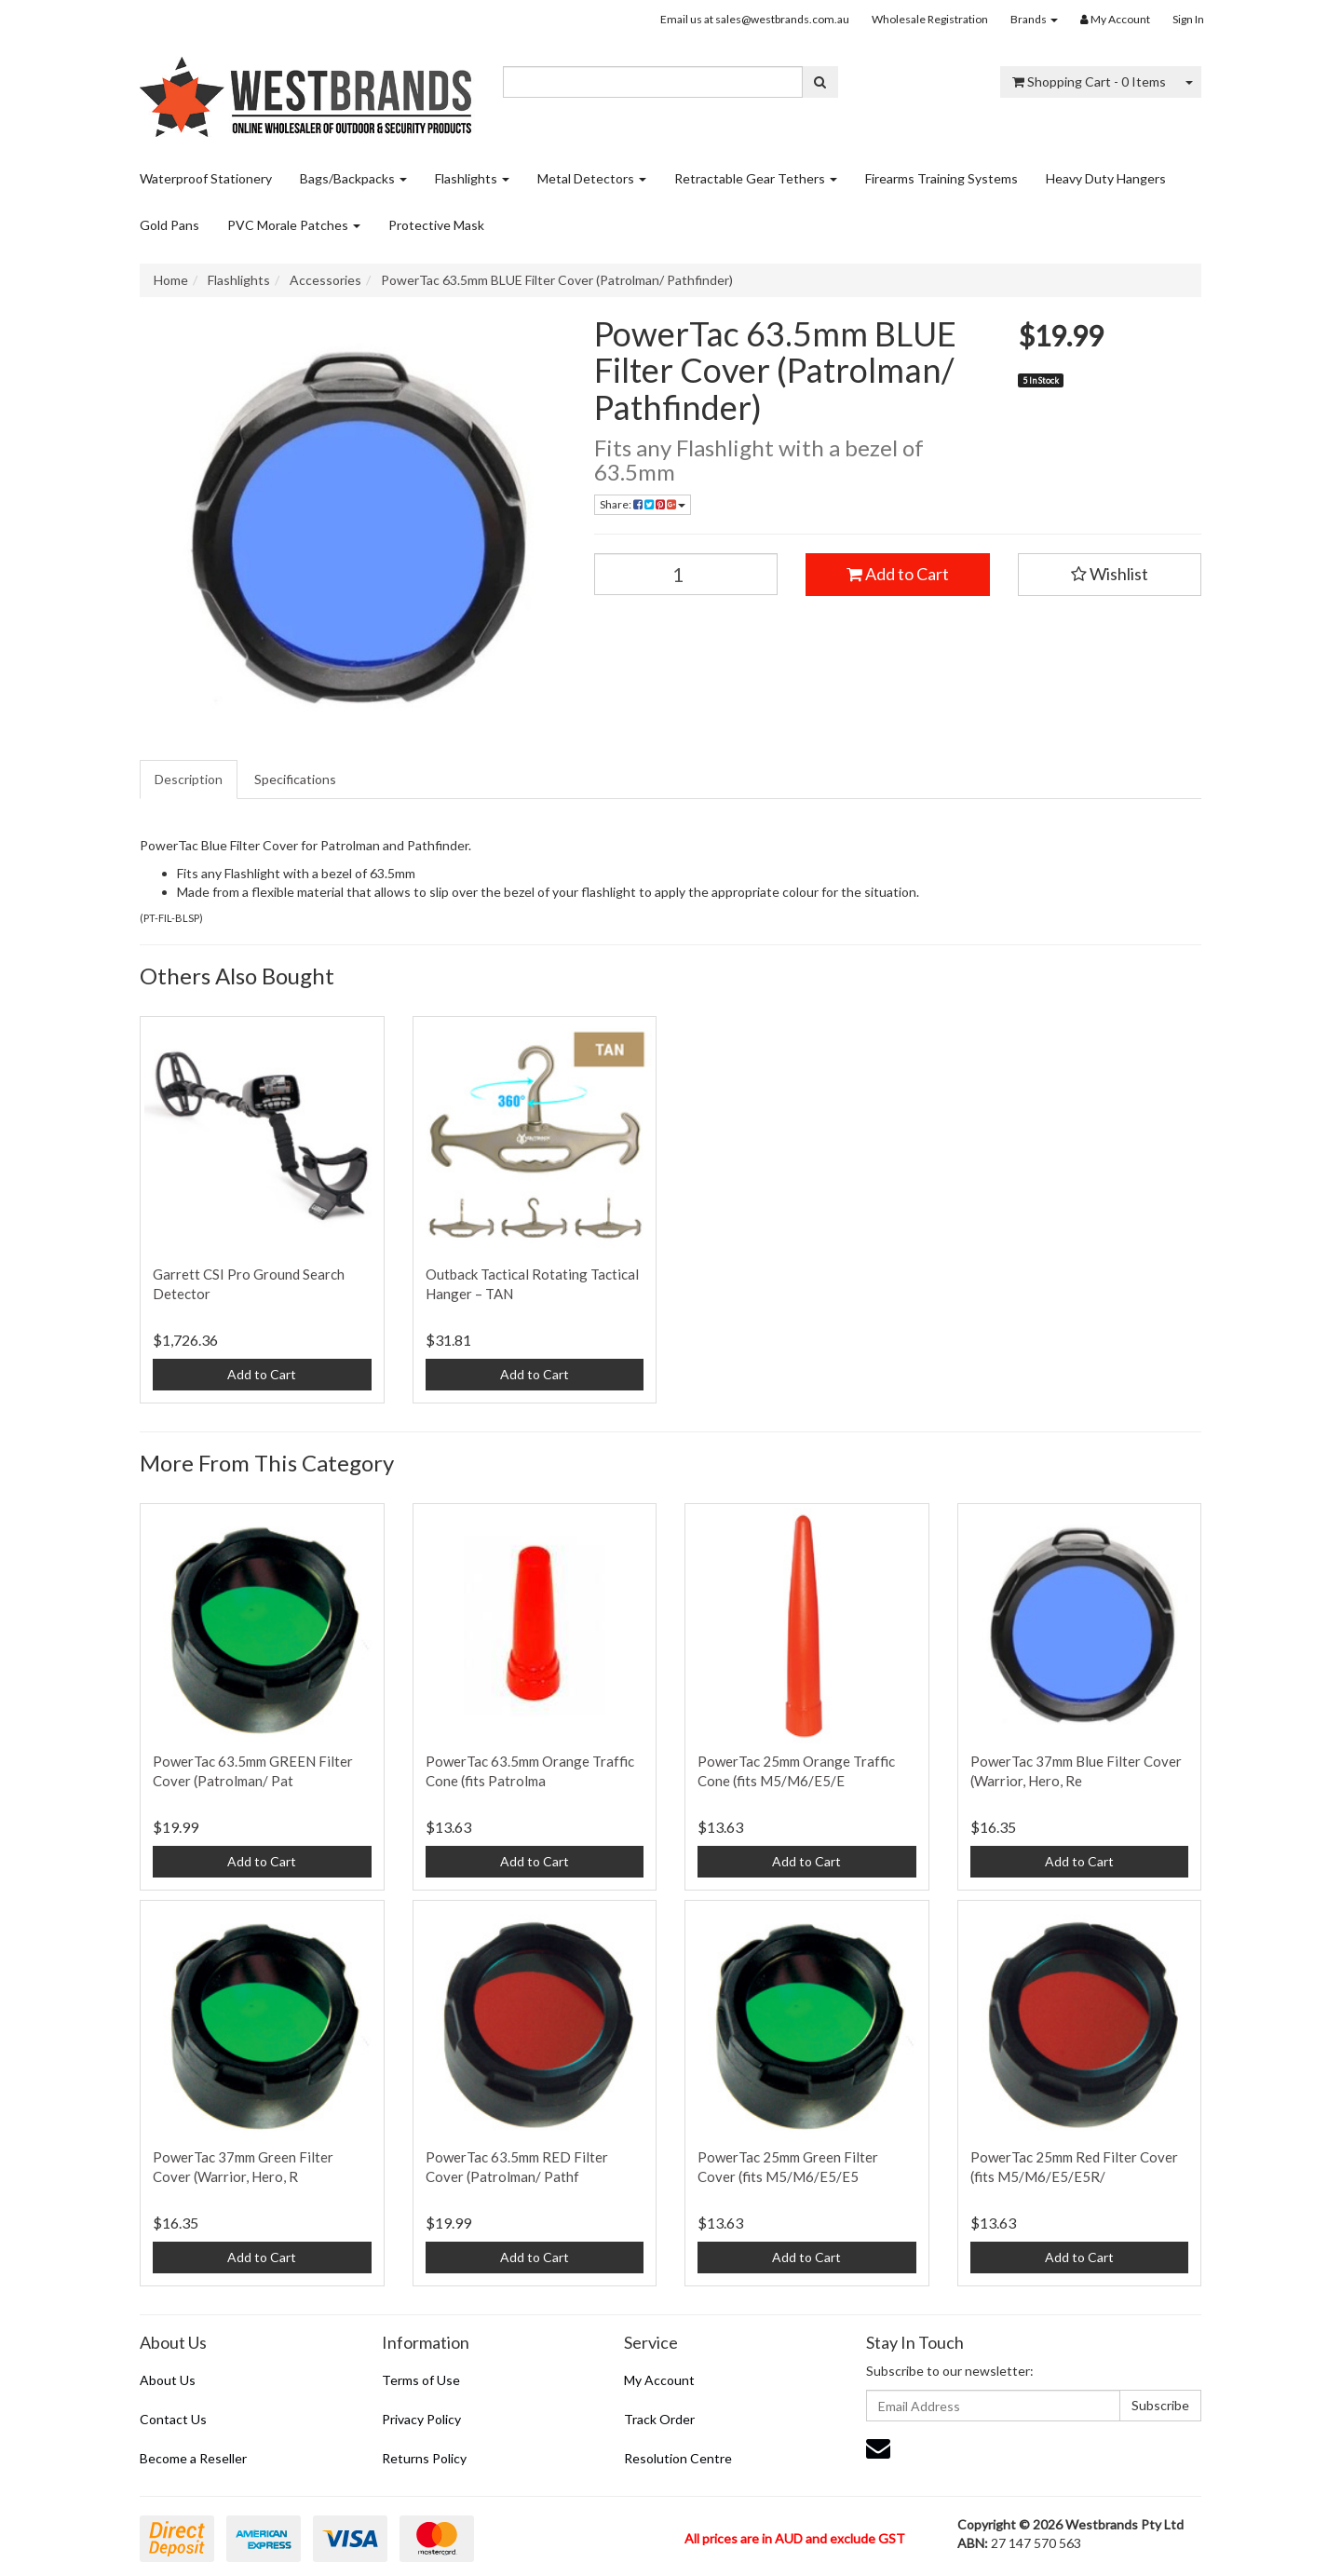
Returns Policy (424, 2458)
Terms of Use (421, 2380)
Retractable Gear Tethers (755, 178)
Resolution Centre (678, 2458)
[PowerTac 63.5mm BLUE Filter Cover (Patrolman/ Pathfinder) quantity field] (686, 574)
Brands (1034, 19)
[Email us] (878, 2447)
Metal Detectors (591, 178)
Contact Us (173, 2419)
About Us (168, 2380)
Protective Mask (436, 225)
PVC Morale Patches (293, 225)
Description (189, 779)
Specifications (295, 779)
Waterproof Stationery (206, 178)
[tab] (189, 779)
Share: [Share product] (642, 504)
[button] (1110, 574)
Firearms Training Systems (941, 178)
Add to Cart (898, 573)
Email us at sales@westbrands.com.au (754, 19)
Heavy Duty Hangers (1106, 178)
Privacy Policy (421, 2419)
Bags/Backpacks (353, 178)
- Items (1089, 81)
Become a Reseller (193, 2458)
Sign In (1188, 19)
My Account (659, 2380)
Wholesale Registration (930, 19)
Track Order (659, 2419)
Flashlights (472, 178)
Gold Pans (169, 225)
